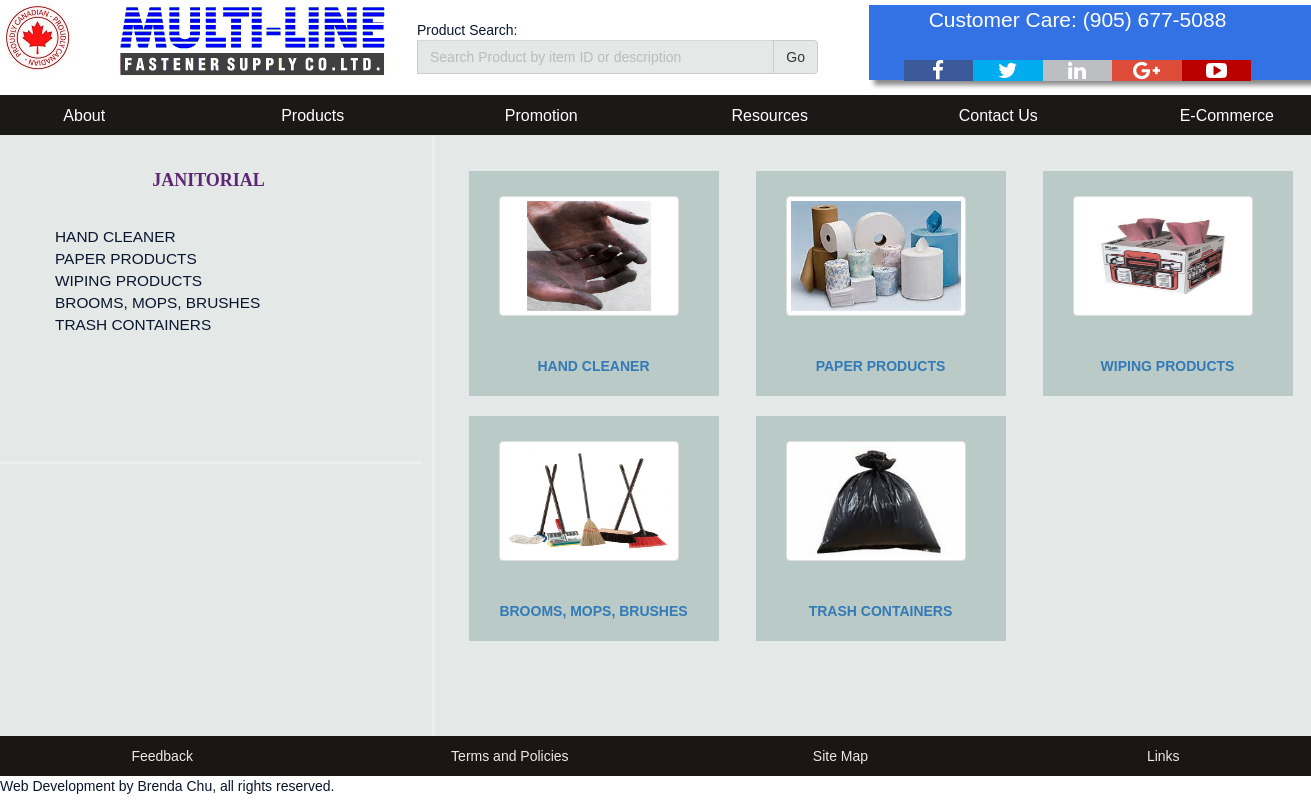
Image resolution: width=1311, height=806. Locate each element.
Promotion (541, 115)
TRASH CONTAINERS (133, 324)
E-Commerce (1227, 115)
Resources (770, 115)
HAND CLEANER (115, 236)
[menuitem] (152, 237)
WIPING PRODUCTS (128, 280)
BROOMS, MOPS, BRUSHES (157, 302)
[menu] (152, 281)
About (84, 115)
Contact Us (998, 115)
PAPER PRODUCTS (126, 258)
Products (312, 115)
